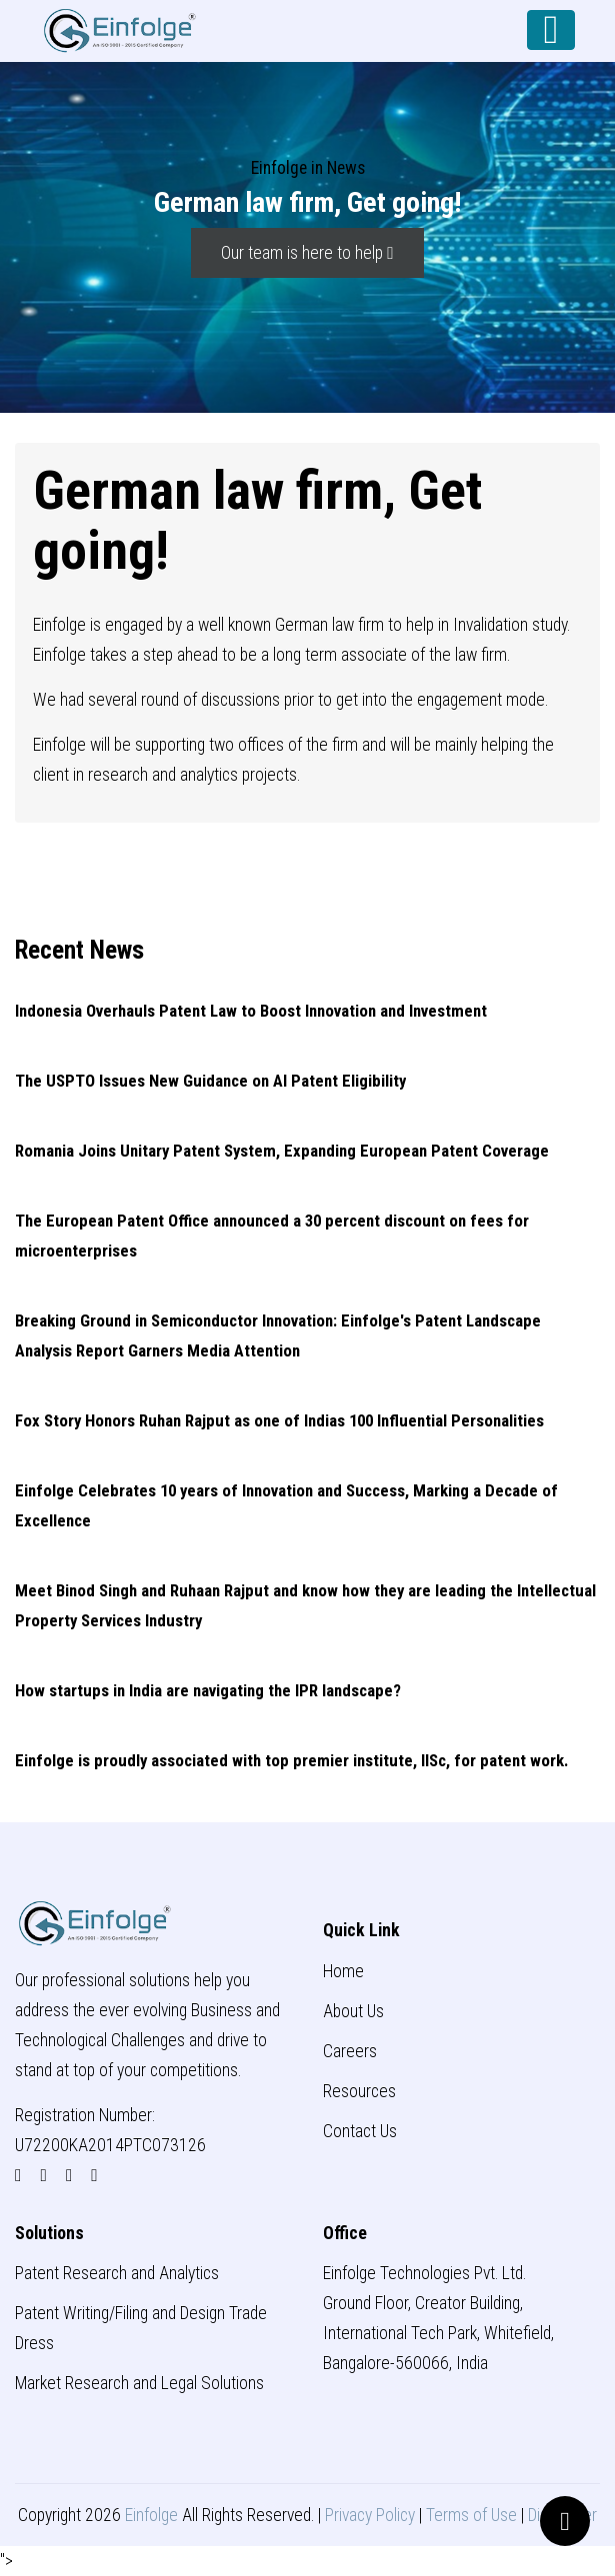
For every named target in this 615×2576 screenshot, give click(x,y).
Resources (359, 2091)
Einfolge (151, 2515)
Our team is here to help (307, 253)
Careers (350, 2051)
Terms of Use (471, 2515)
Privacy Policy (370, 2515)
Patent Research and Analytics (117, 2273)
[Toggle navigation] (551, 30)
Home (343, 1971)
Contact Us (360, 2131)
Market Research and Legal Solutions (139, 2383)
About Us (353, 2011)
